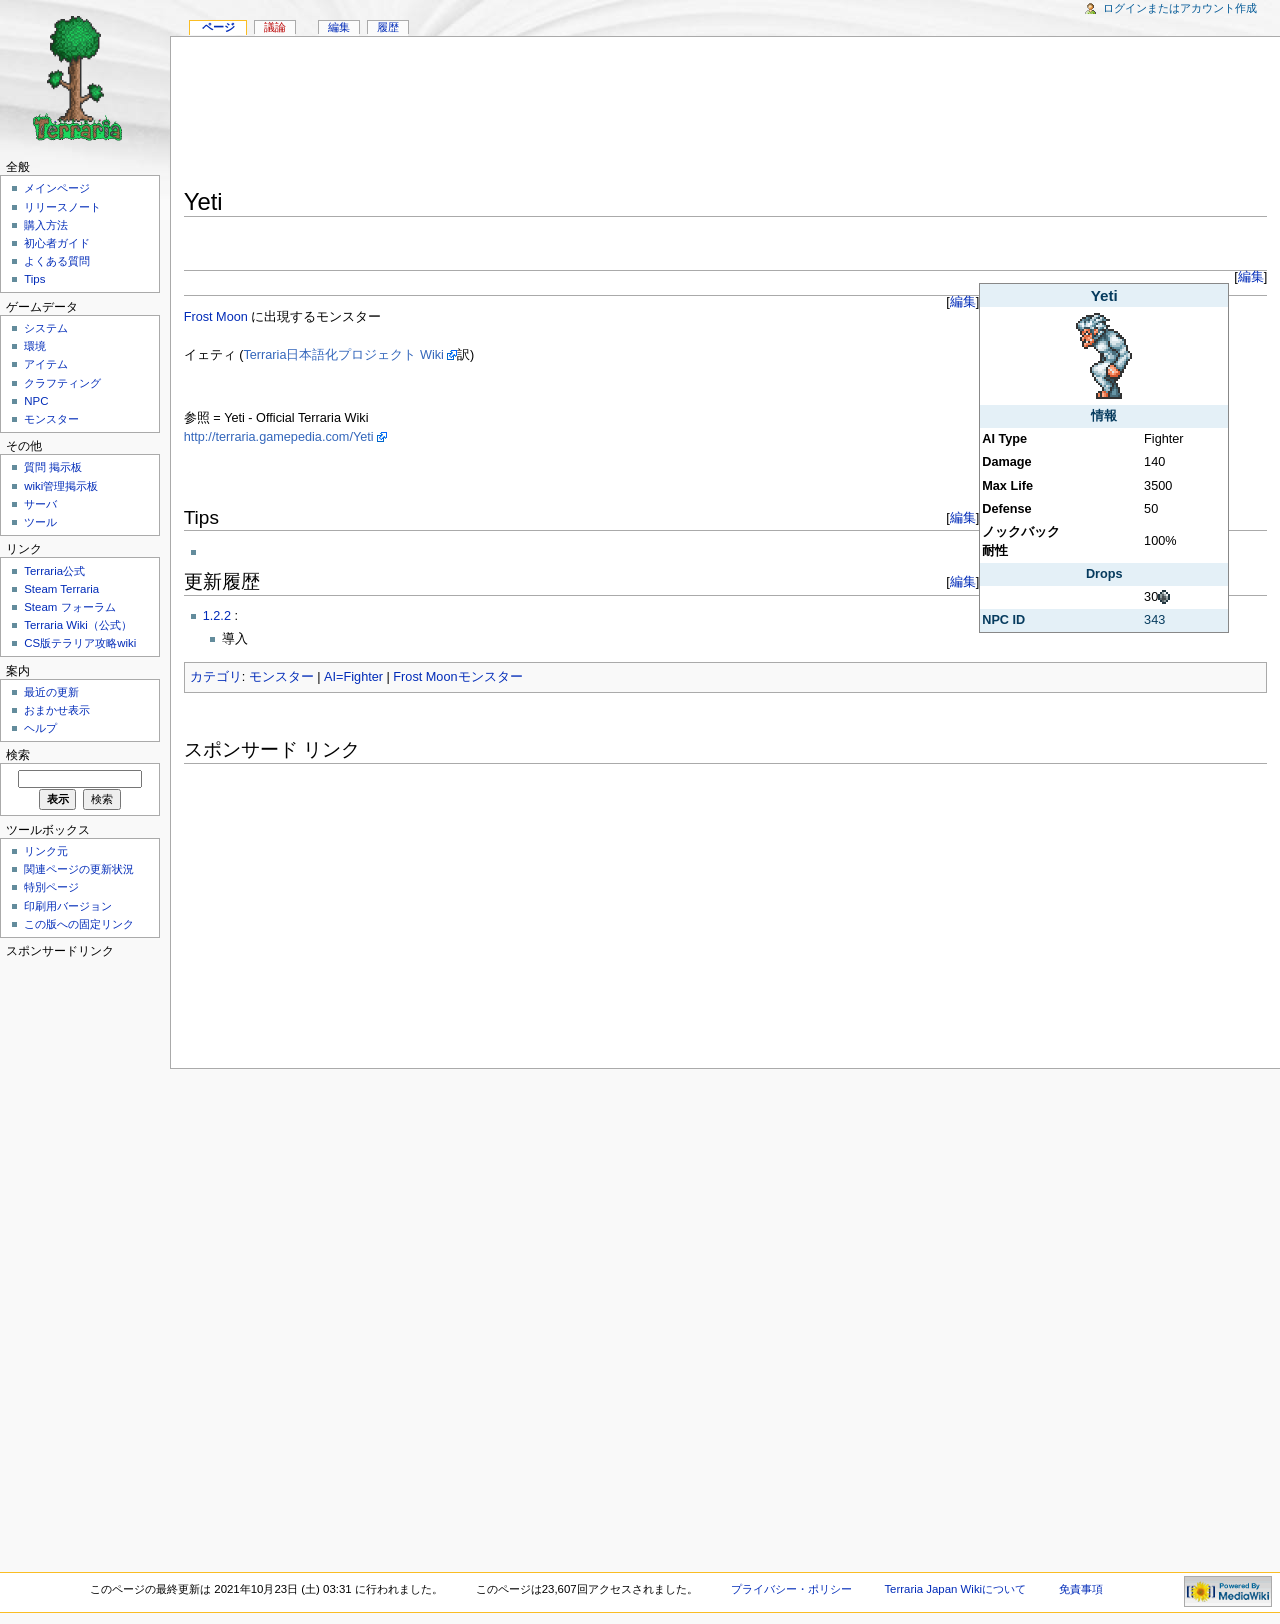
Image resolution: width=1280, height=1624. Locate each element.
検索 (18, 755)
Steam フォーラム (69, 607)
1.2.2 (217, 616)
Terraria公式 (54, 571)
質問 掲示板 (53, 467)
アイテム (46, 364)
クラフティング (62, 383)
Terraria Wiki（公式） (78, 625)
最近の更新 (51, 692)
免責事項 (1081, 1589)
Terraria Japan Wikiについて (955, 1589)
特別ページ (51, 887)
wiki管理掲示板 (61, 486)
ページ (218, 27)
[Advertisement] (726, 116)
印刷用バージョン (68, 906)
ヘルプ (40, 728)
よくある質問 (57, 261)
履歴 (388, 27)
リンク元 (46, 851)
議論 (275, 27)
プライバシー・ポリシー (791, 1589)
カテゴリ (216, 677)
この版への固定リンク (79, 924)
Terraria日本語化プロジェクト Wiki (343, 355)
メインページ (57, 188)
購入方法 (46, 225)
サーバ (40, 504)
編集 (1251, 276)
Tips (34, 279)
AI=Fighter (353, 677)
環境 (35, 346)
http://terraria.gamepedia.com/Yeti (279, 437)
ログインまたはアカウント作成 (1180, 8)
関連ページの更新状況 (79, 869)
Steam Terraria (61, 589)
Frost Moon (216, 317)
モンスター (281, 677)
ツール (40, 522)
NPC (36, 401)
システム (46, 328)
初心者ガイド (57, 243)
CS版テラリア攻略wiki (80, 643)
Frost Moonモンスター (457, 677)
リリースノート (62, 207)
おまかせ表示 (57, 710)
